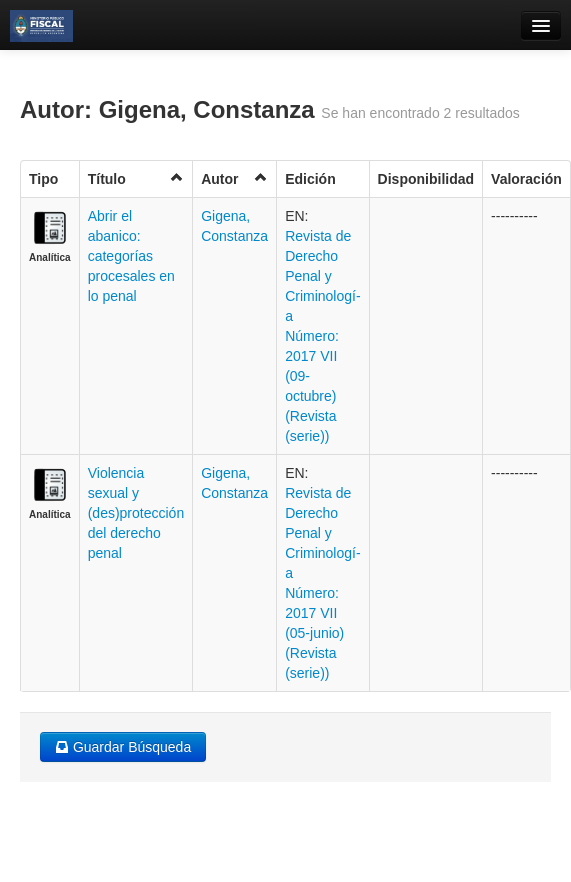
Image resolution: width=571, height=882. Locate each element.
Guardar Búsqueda (123, 747)
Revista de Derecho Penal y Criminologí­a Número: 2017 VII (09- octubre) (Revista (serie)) (322, 336)
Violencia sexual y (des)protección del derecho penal (136, 513)
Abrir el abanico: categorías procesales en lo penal (131, 256)
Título (136, 178)
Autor (234, 178)
